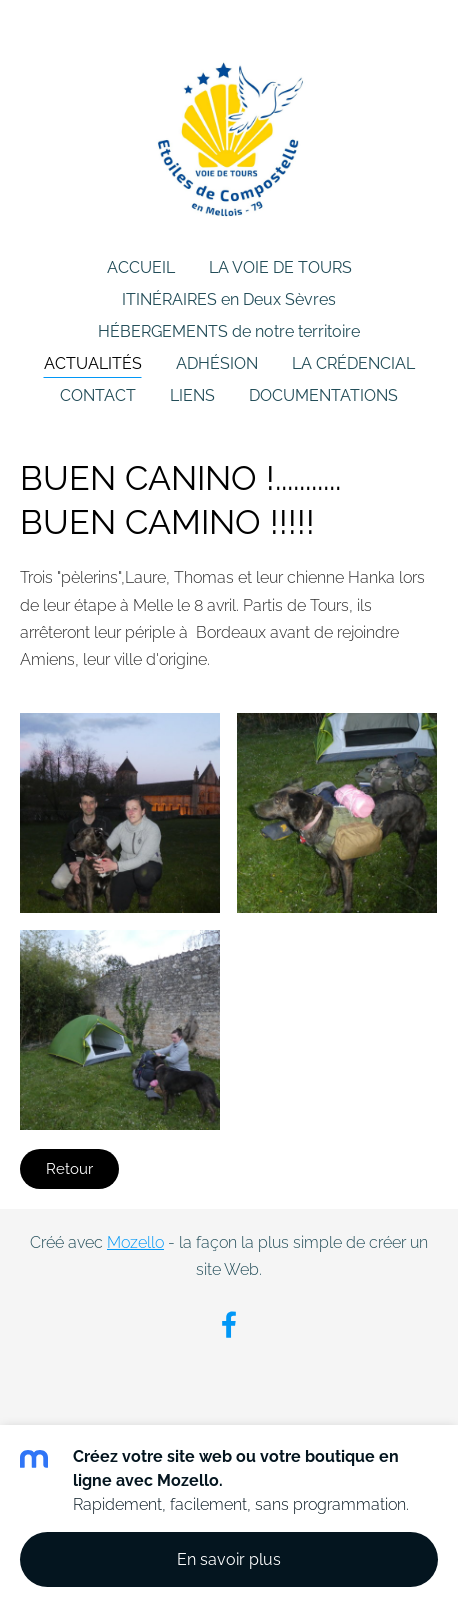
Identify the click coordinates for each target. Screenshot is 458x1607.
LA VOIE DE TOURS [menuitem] (280, 267)
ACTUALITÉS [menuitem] (93, 363)
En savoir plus (229, 1559)
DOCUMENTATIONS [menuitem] (323, 395)
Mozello (135, 1242)
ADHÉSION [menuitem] (217, 363)
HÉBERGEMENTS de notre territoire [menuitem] (229, 331)
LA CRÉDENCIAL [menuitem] (353, 363)
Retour (69, 1169)
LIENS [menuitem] (192, 395)
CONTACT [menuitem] (98, 395)
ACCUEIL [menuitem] (141, 267)
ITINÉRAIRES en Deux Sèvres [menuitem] (229, 299)
